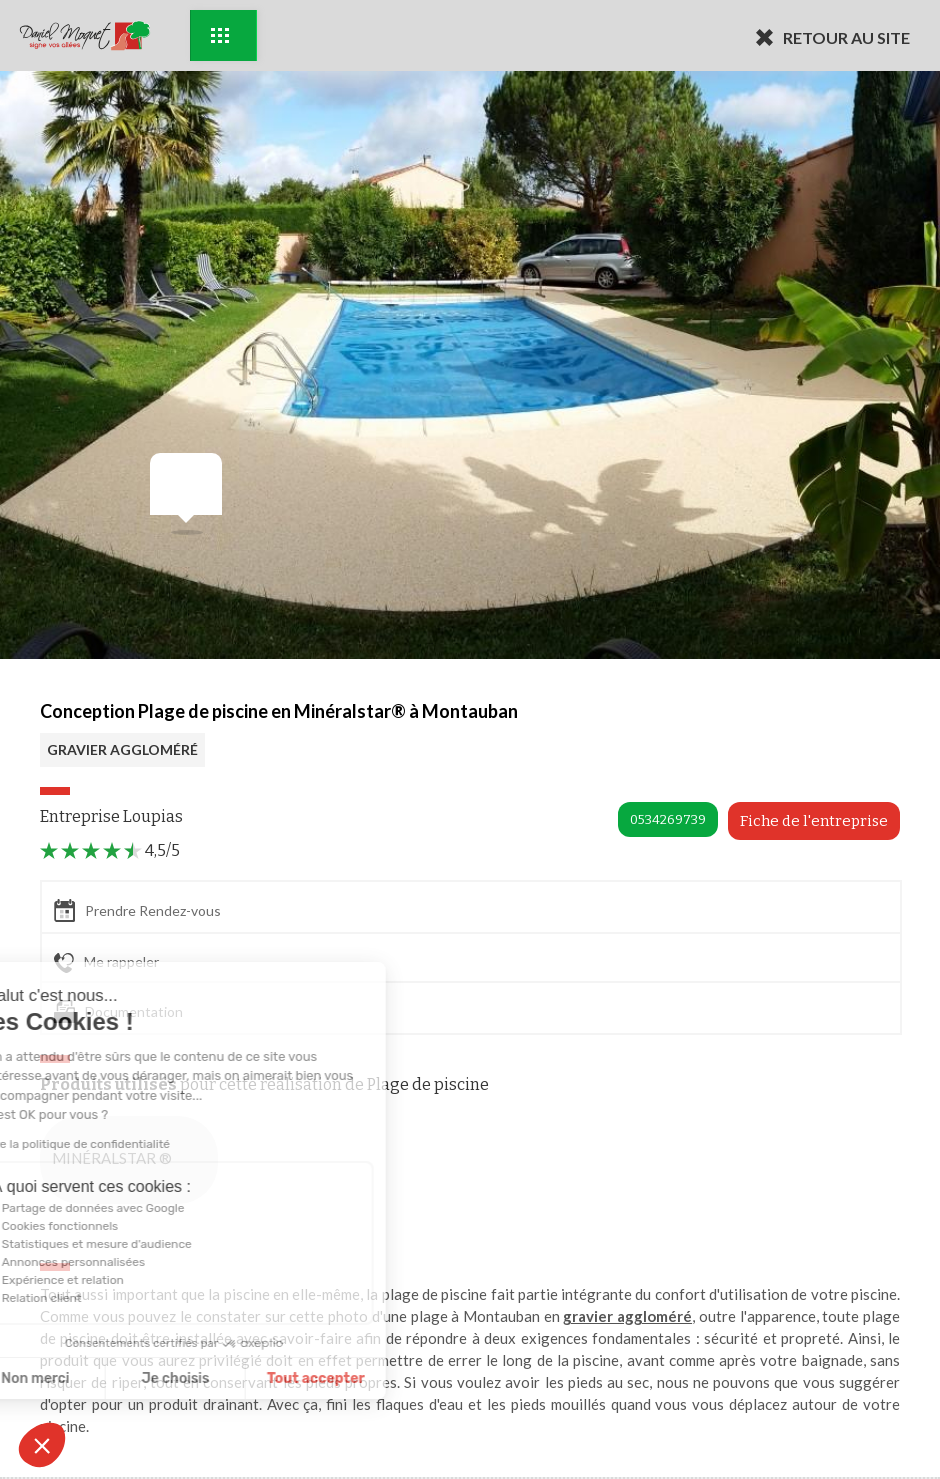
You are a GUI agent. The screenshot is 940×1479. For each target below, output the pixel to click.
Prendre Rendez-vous (137, 910)
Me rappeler (106, 963)
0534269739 (668, 819)
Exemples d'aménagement (220, 35)
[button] (42, 1445)
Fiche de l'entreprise (814, 821)
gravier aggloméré (627, 1316)
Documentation (118, 1011)
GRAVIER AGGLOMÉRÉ (122, 749)
